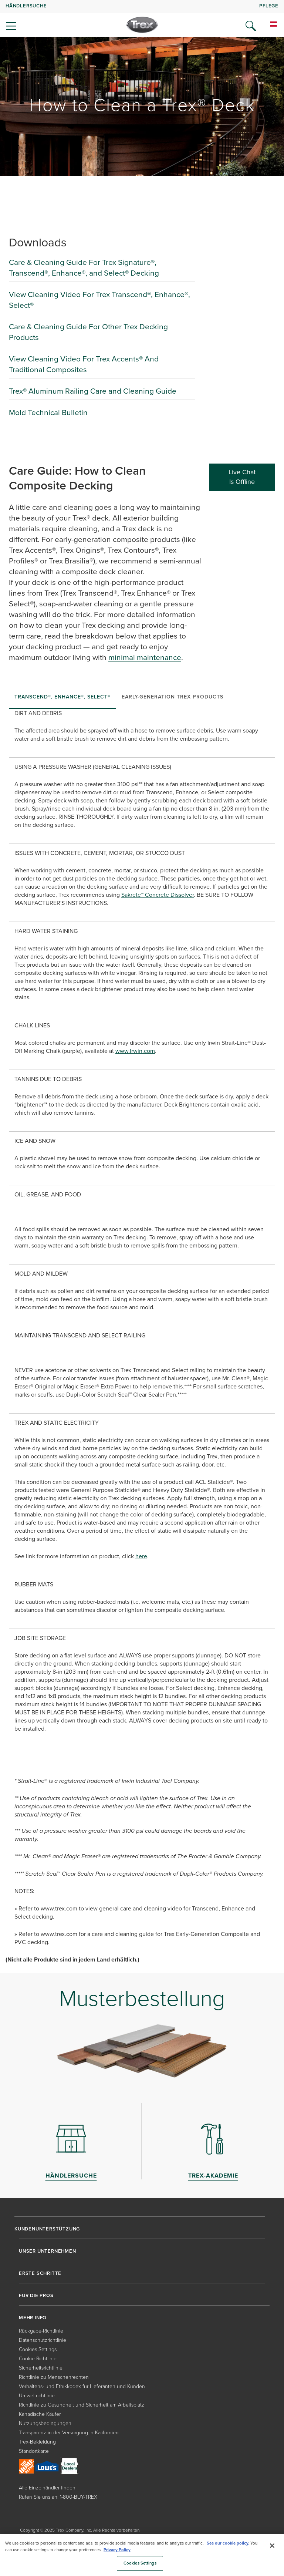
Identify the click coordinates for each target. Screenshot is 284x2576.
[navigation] (142, 18)
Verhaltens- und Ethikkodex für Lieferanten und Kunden (82, 2386)
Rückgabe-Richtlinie (41, 2331)
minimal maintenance (144, 657)
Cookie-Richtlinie (38, 2359)
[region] (142, 2555)
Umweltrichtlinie (37, 2396)
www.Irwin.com (135, 1051)
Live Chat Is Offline (242, 476)
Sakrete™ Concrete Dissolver (157, 894)
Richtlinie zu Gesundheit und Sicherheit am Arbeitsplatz (81, 2405)
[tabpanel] (142, 1332)
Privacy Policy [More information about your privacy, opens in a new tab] (117, 2550)
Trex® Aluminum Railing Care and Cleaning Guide (92, 391)
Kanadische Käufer (40, 2414)
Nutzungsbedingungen (45, 2423)
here (141, 1556)
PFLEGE (268, 5)
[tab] (62, 697)
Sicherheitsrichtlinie (40, 2368)
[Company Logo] (142, 25)
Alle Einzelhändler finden (47, 2488)
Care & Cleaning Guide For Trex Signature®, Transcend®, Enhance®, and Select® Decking (84, 267)
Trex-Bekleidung (37, 2442)
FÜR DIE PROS (36, 2295)
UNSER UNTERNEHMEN (47, 2251)
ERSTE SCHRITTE (40, 2273)
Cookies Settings (38, 2349)
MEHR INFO (33, 2317)
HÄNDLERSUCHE (26, 5)
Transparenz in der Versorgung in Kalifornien (69, 2433)
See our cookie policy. (228, 2543)
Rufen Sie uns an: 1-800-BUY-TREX (58, 2497)
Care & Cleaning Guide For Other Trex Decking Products (88, 332)
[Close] (272, 2546)
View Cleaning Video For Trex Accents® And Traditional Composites (84, 364)
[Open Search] (251, 26)
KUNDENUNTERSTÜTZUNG (47, 2229)
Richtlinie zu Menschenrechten (54, 2377)
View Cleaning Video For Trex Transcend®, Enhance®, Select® (99, 300)
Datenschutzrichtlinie (42, 2340)
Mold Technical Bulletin (48, 412)
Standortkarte (34, 2451)
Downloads (38, 242)
